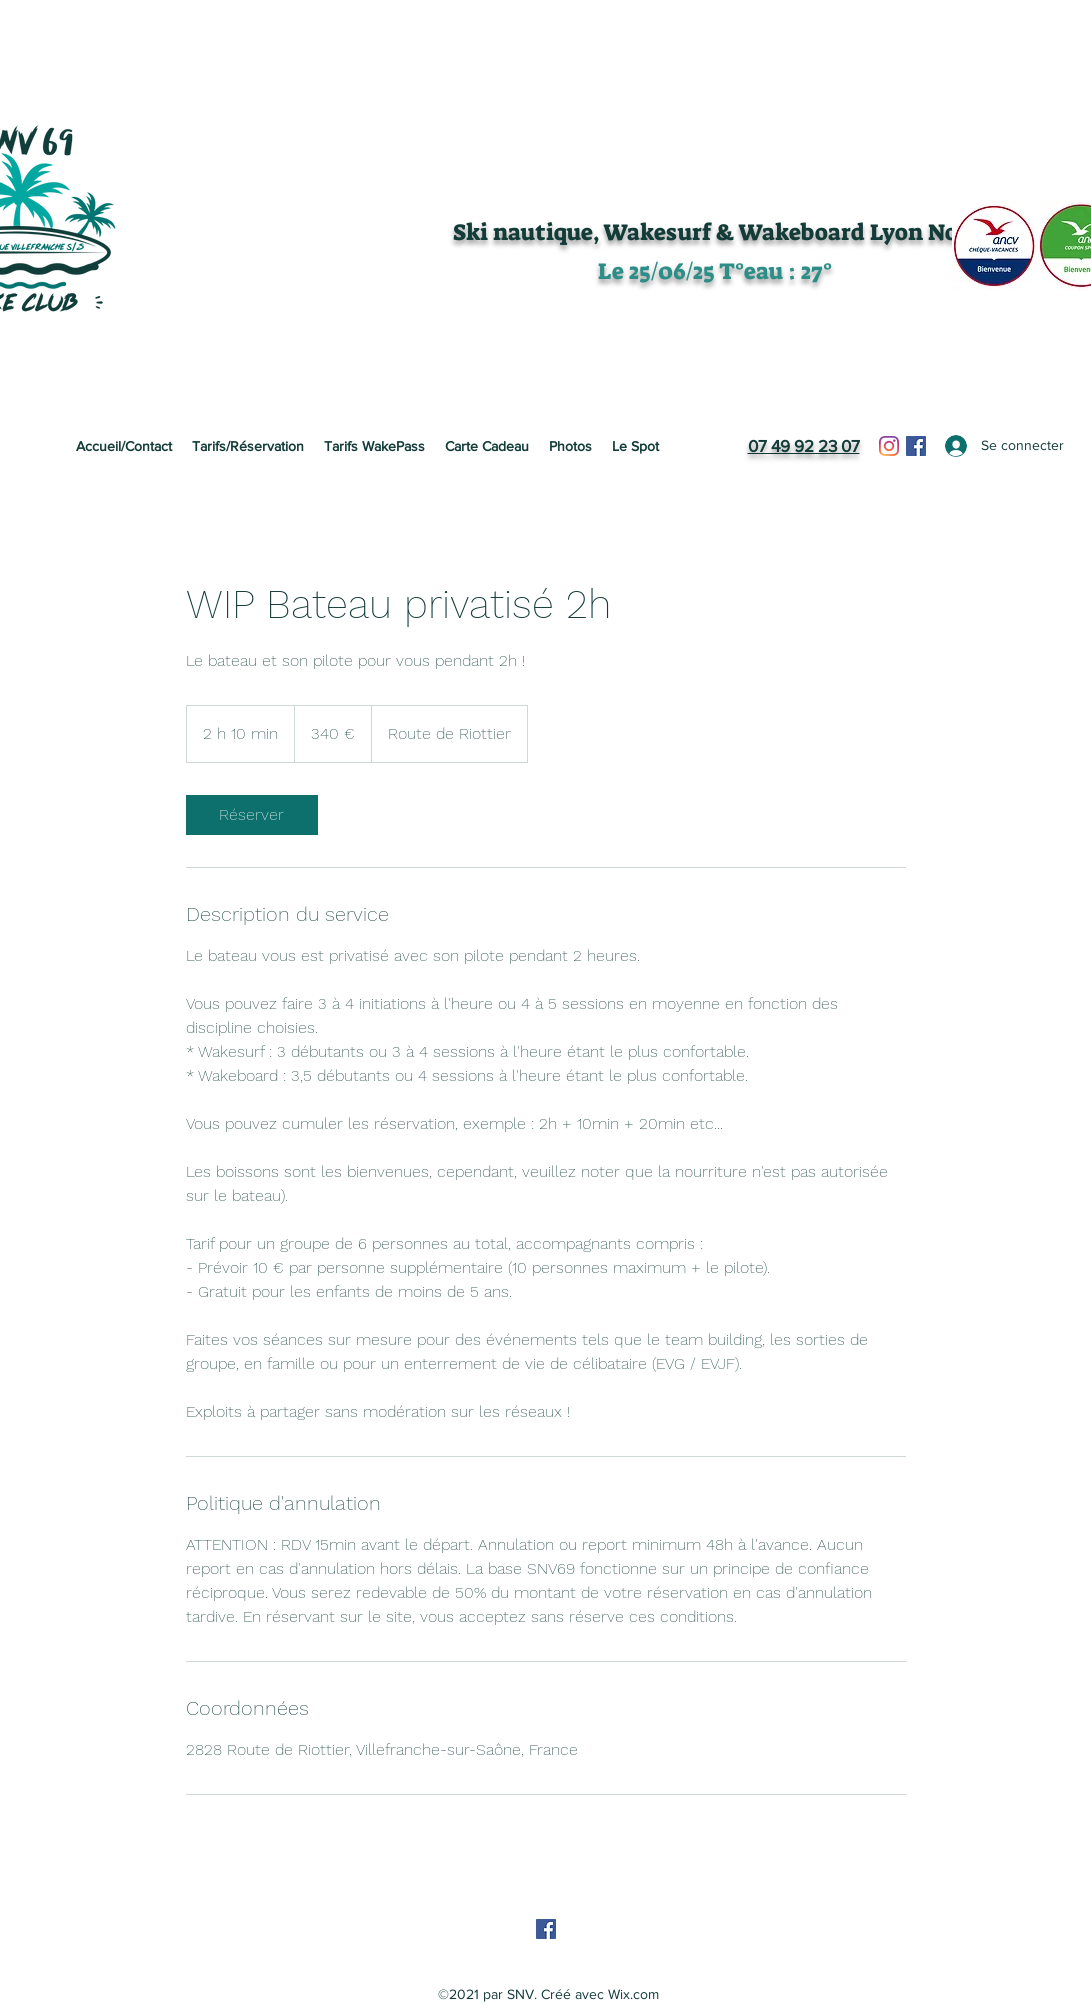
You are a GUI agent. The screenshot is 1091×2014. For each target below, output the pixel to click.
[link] (252, 815)
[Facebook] (916, 446)
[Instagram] (889, 446)
